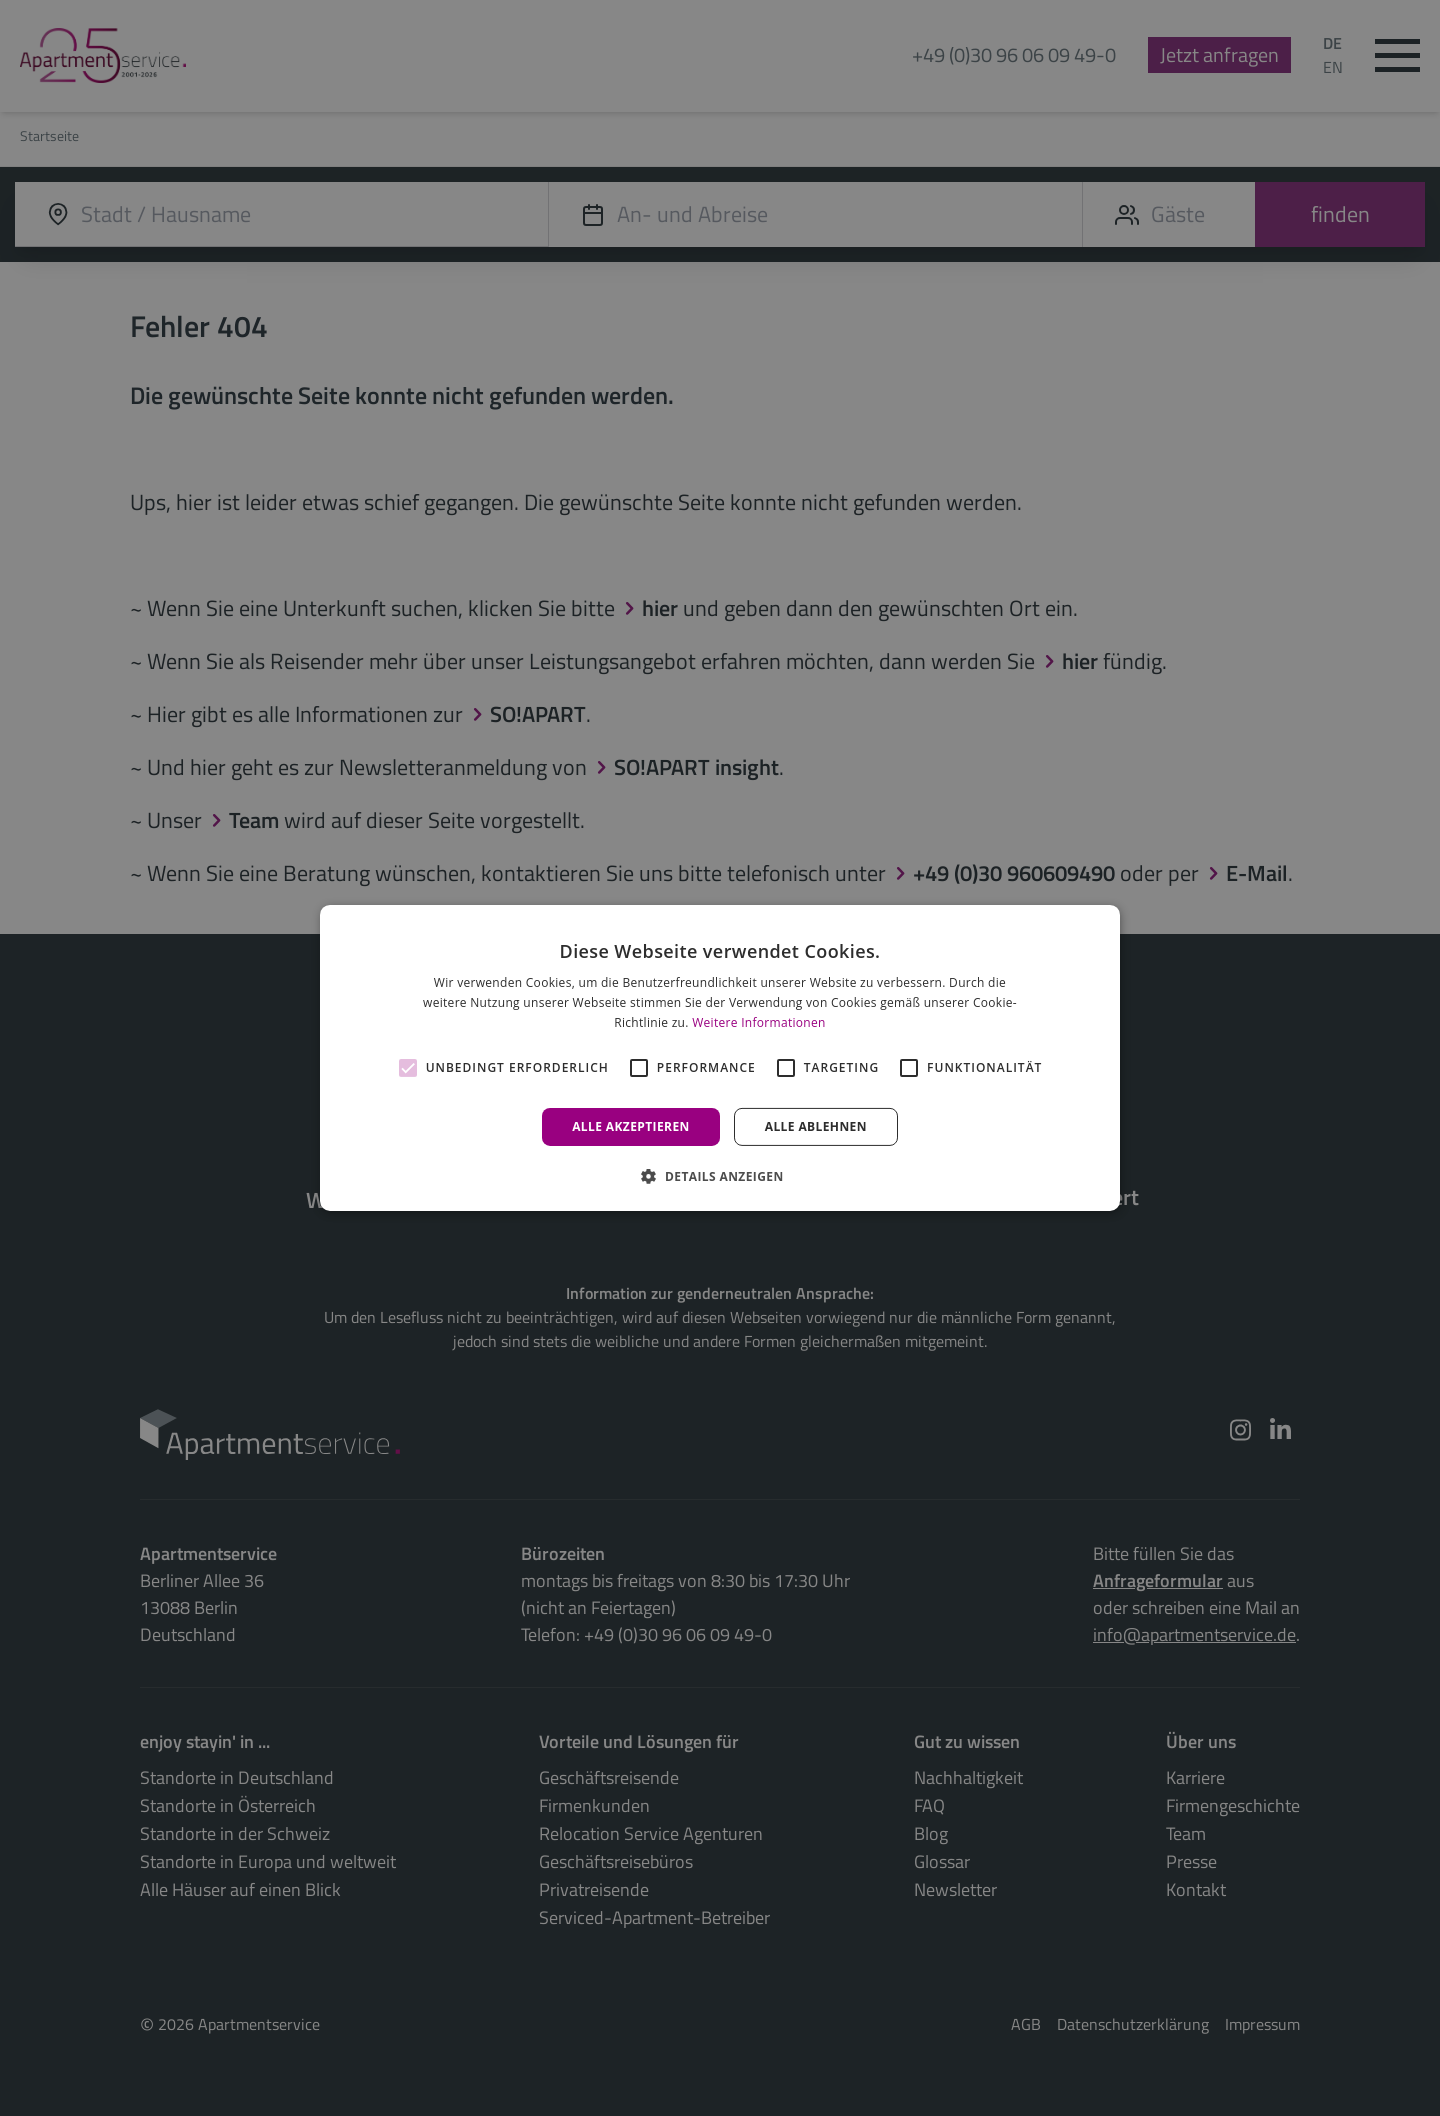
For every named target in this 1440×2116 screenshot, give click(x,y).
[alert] (720, 1058)
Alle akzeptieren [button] (631, 1126)
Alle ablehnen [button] (816, 1126)
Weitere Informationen (759, 1022)
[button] (719, 1176)
